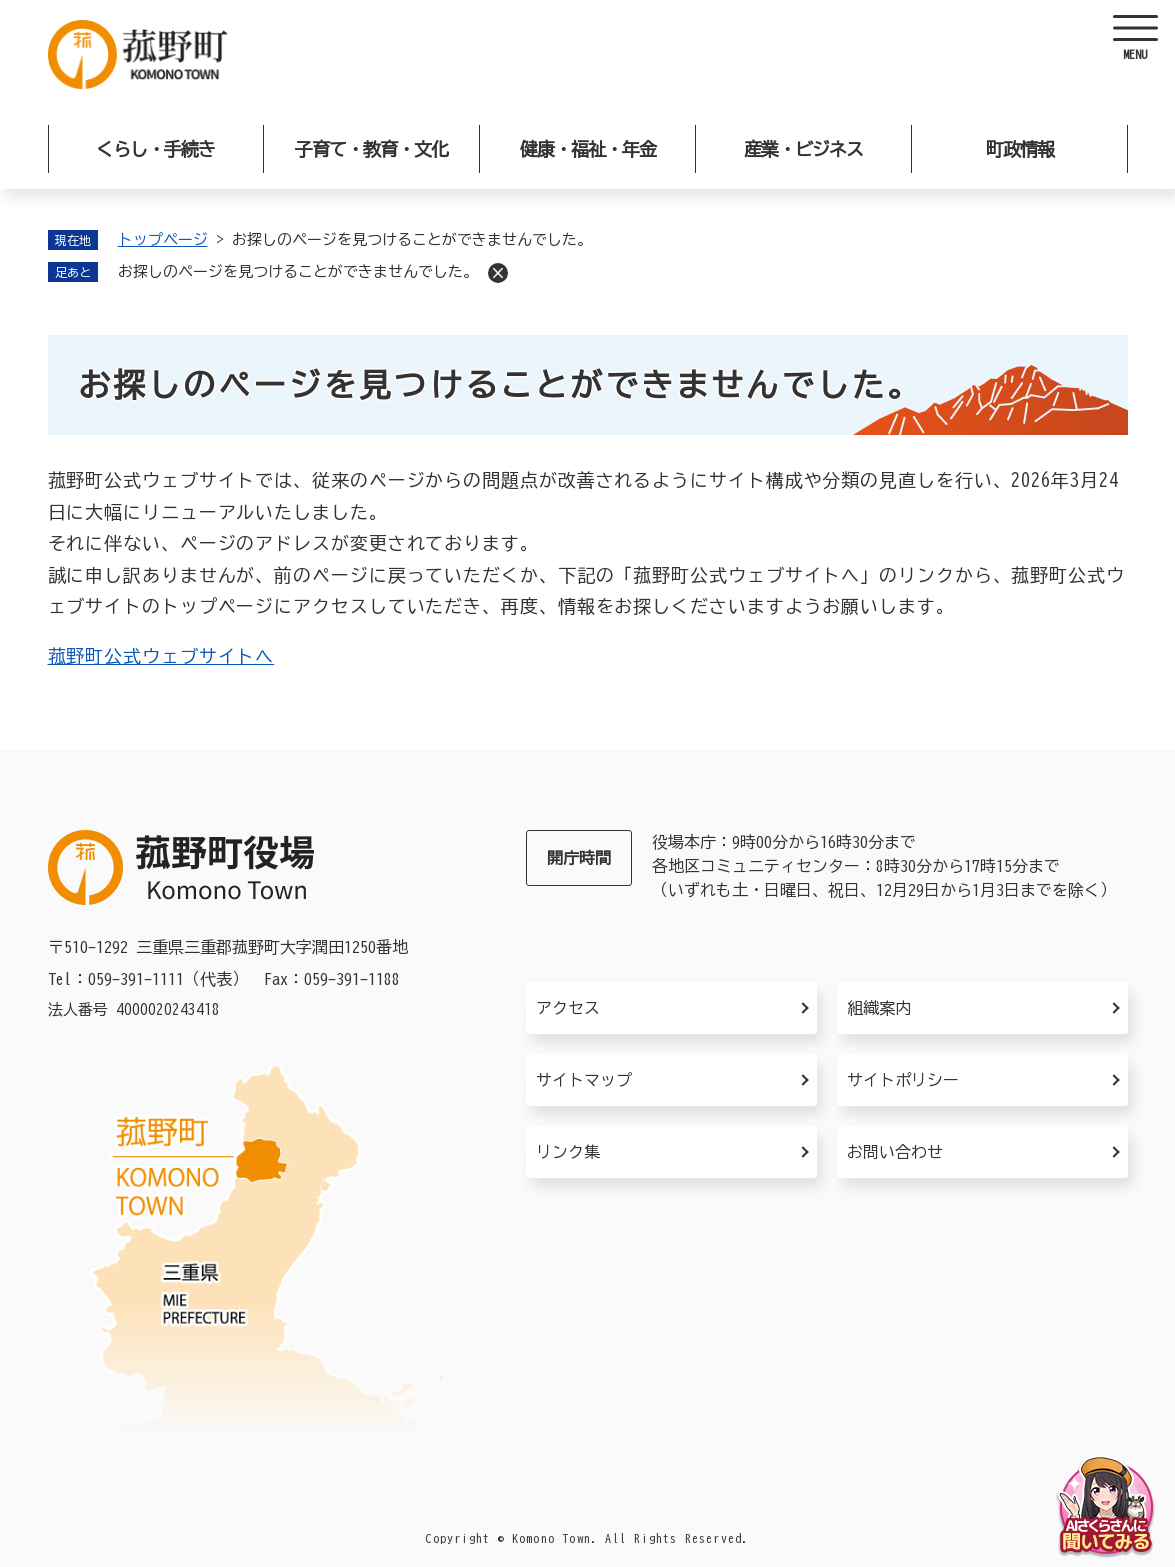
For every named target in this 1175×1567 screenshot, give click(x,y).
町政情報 (1020, 149)
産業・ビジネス (803, 149)
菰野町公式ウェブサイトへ (161, 656)
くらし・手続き (155, 149)
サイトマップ (584, 1080)
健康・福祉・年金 (588, 149)
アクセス (568, 1008)
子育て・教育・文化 (371, 149)
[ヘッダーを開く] (1135, 40)
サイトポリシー (903, 1080)
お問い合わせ (895, 1152)
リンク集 (568, 1152)
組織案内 (879, 1008)
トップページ (163, 239)
